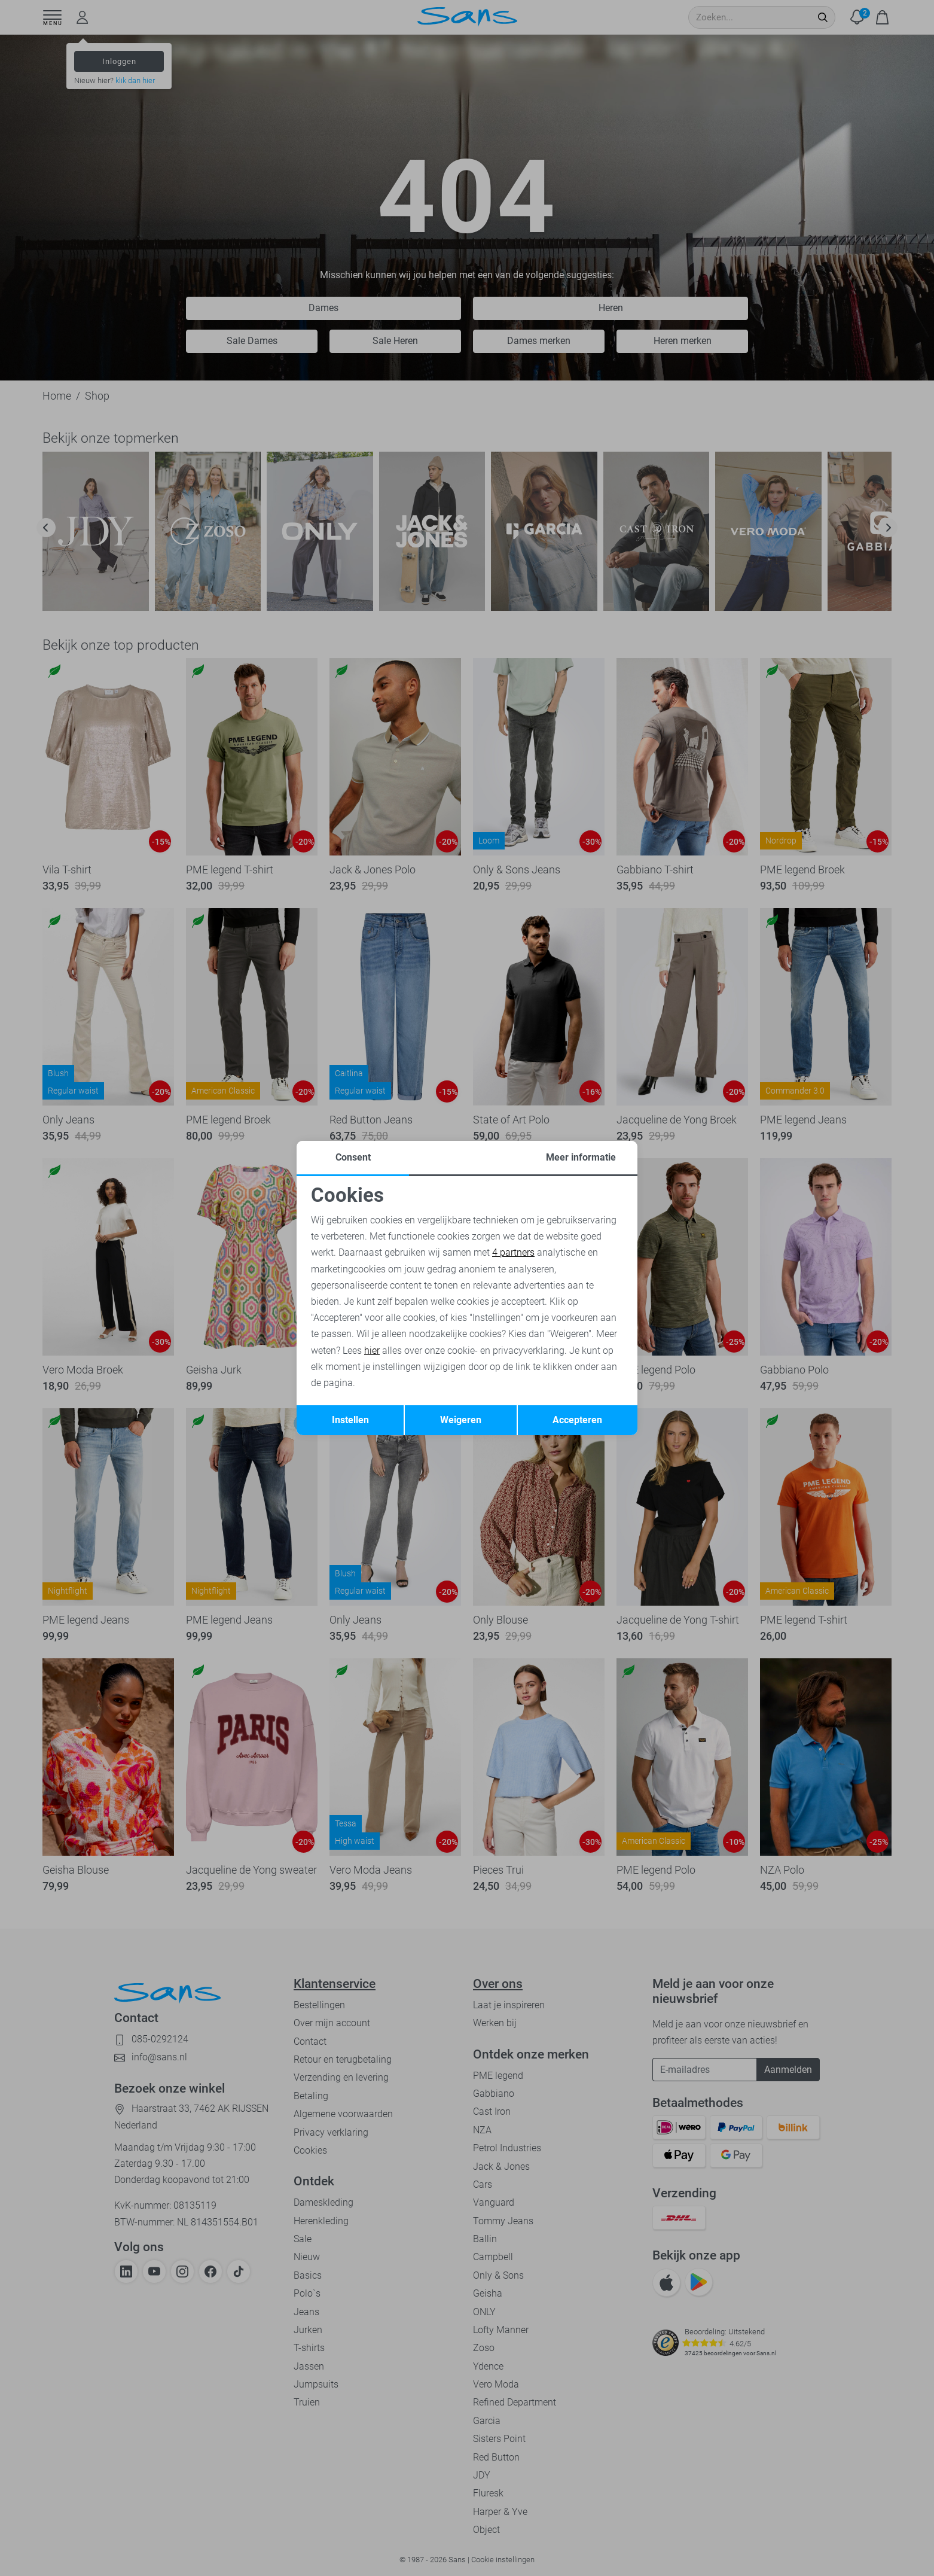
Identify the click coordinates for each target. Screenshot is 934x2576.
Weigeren (460, 1420)
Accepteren (577, 1420)
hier (372, 1350)
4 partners (513, 1252)
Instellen (350, 1420)
